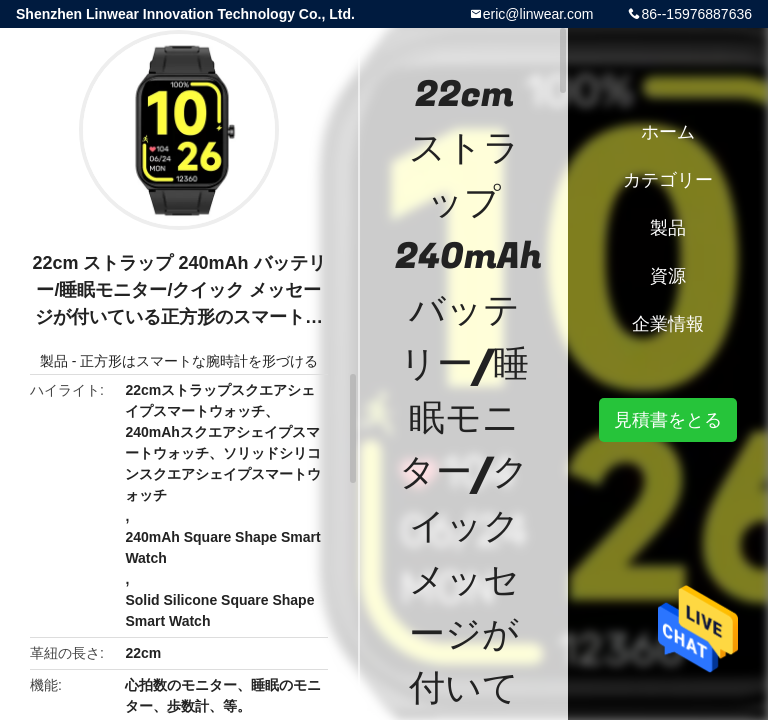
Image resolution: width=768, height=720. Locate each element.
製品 (54, 361)
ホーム (668, 132)
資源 (668, 276)
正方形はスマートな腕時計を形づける (199, 361)
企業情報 (668, 324)
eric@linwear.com (538, 14)
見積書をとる (668, 420)
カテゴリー (668, 180)
